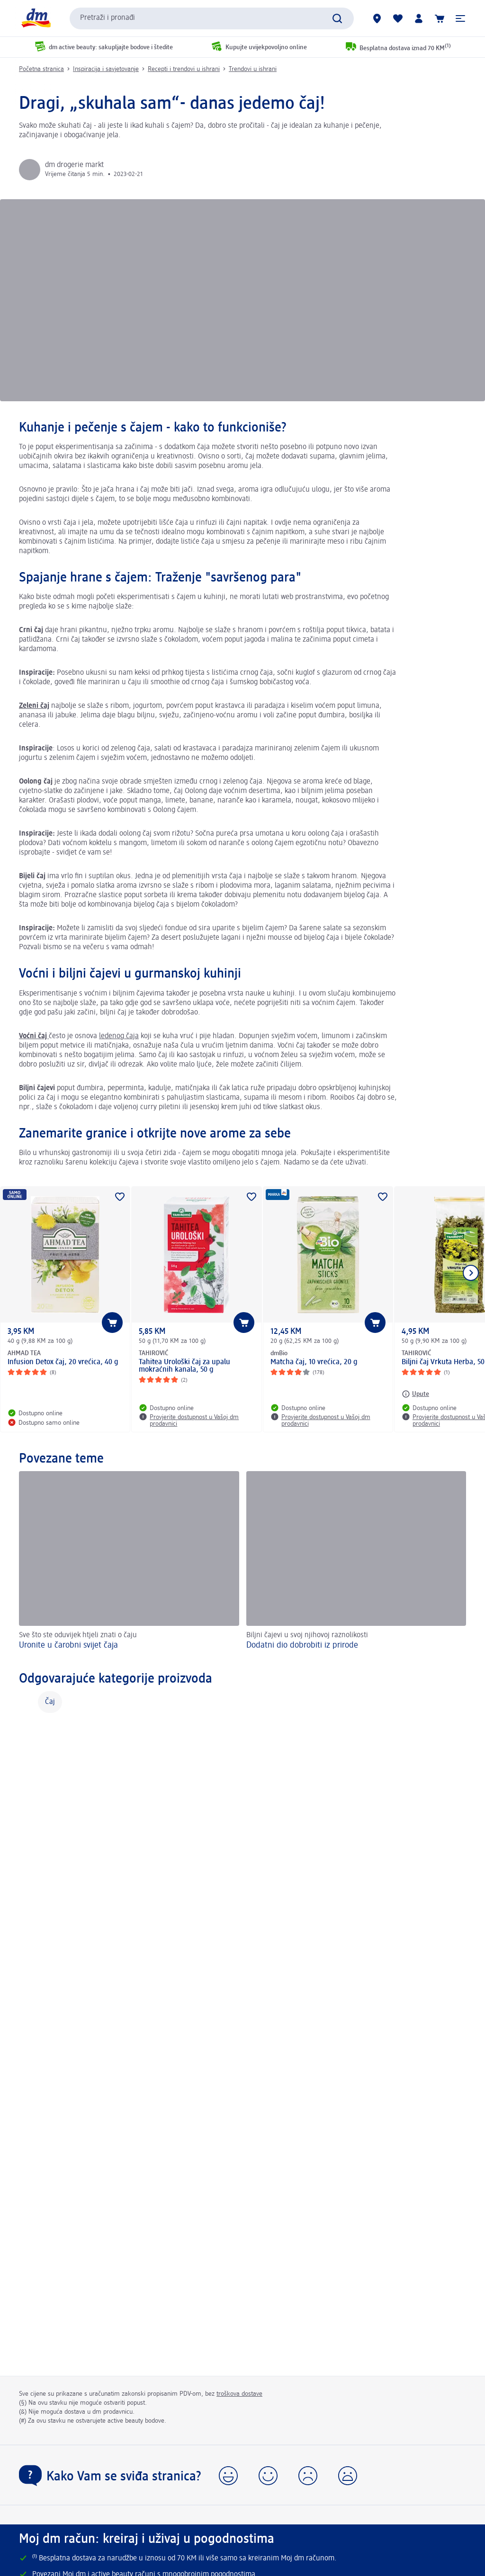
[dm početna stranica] (35, 18)
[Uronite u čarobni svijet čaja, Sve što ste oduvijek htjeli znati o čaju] (129, 1561)
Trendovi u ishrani (253, 69)
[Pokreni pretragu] (337, 18)
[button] (460, 18)
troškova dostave (239, 2394)
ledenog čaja (119, 1036)
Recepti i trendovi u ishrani (184, 69)
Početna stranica (41, 69)
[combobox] (212, 18)
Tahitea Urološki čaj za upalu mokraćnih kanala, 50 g (184, 1366)
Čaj (50, 1702)
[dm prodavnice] (377, 18)
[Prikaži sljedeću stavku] (471, 1273)
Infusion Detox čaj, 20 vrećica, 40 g (63, 1362)
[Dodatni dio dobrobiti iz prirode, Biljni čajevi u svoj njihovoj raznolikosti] (356, 1561)
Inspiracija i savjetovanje (106, 69)
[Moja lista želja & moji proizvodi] (398, 18)
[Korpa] (439, 18)
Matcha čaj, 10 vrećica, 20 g (314, 1362)
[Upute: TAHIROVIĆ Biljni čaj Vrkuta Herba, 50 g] (415, 1394)
